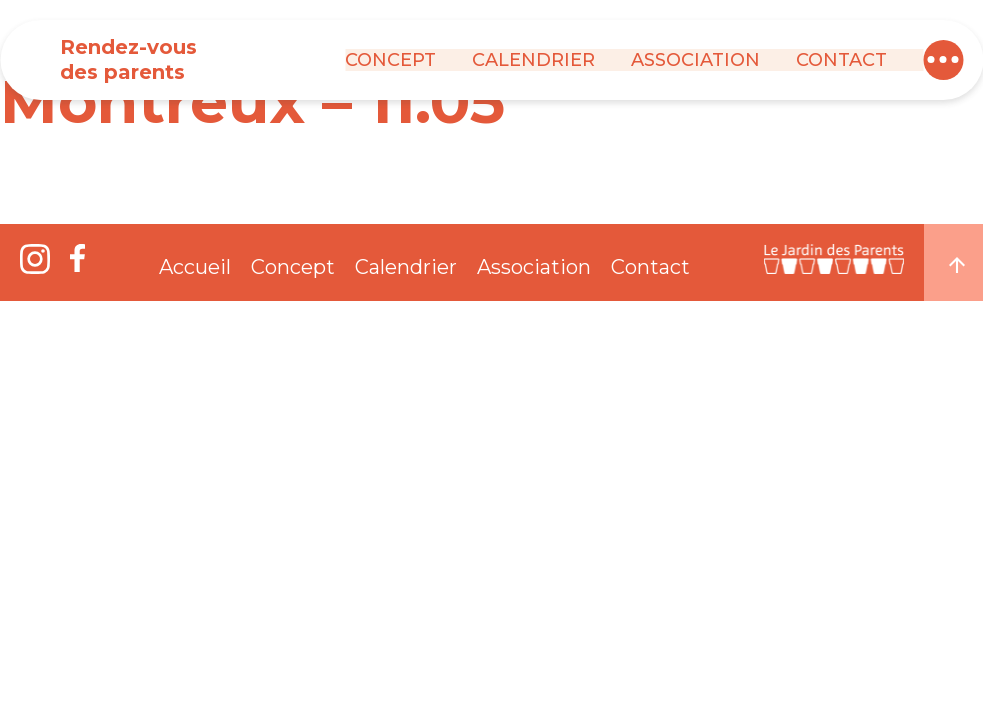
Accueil (195, 267)
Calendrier (533, 60)
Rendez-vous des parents (128, 59)
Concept (390, 60)
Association (695, 60)
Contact (841, 60)
